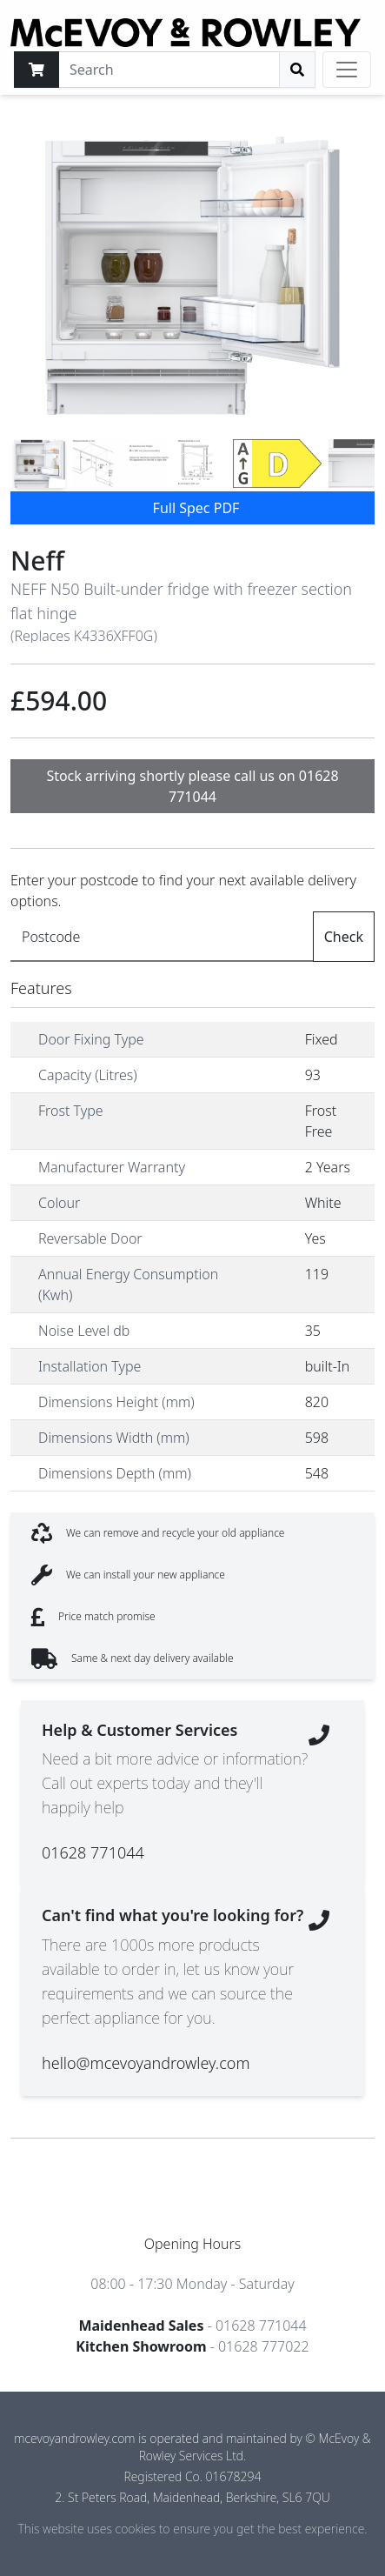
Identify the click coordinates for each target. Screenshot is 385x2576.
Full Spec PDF (196, 507)
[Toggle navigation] (346, 69)
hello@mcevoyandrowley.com (145, 2062)
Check (343, 936)
